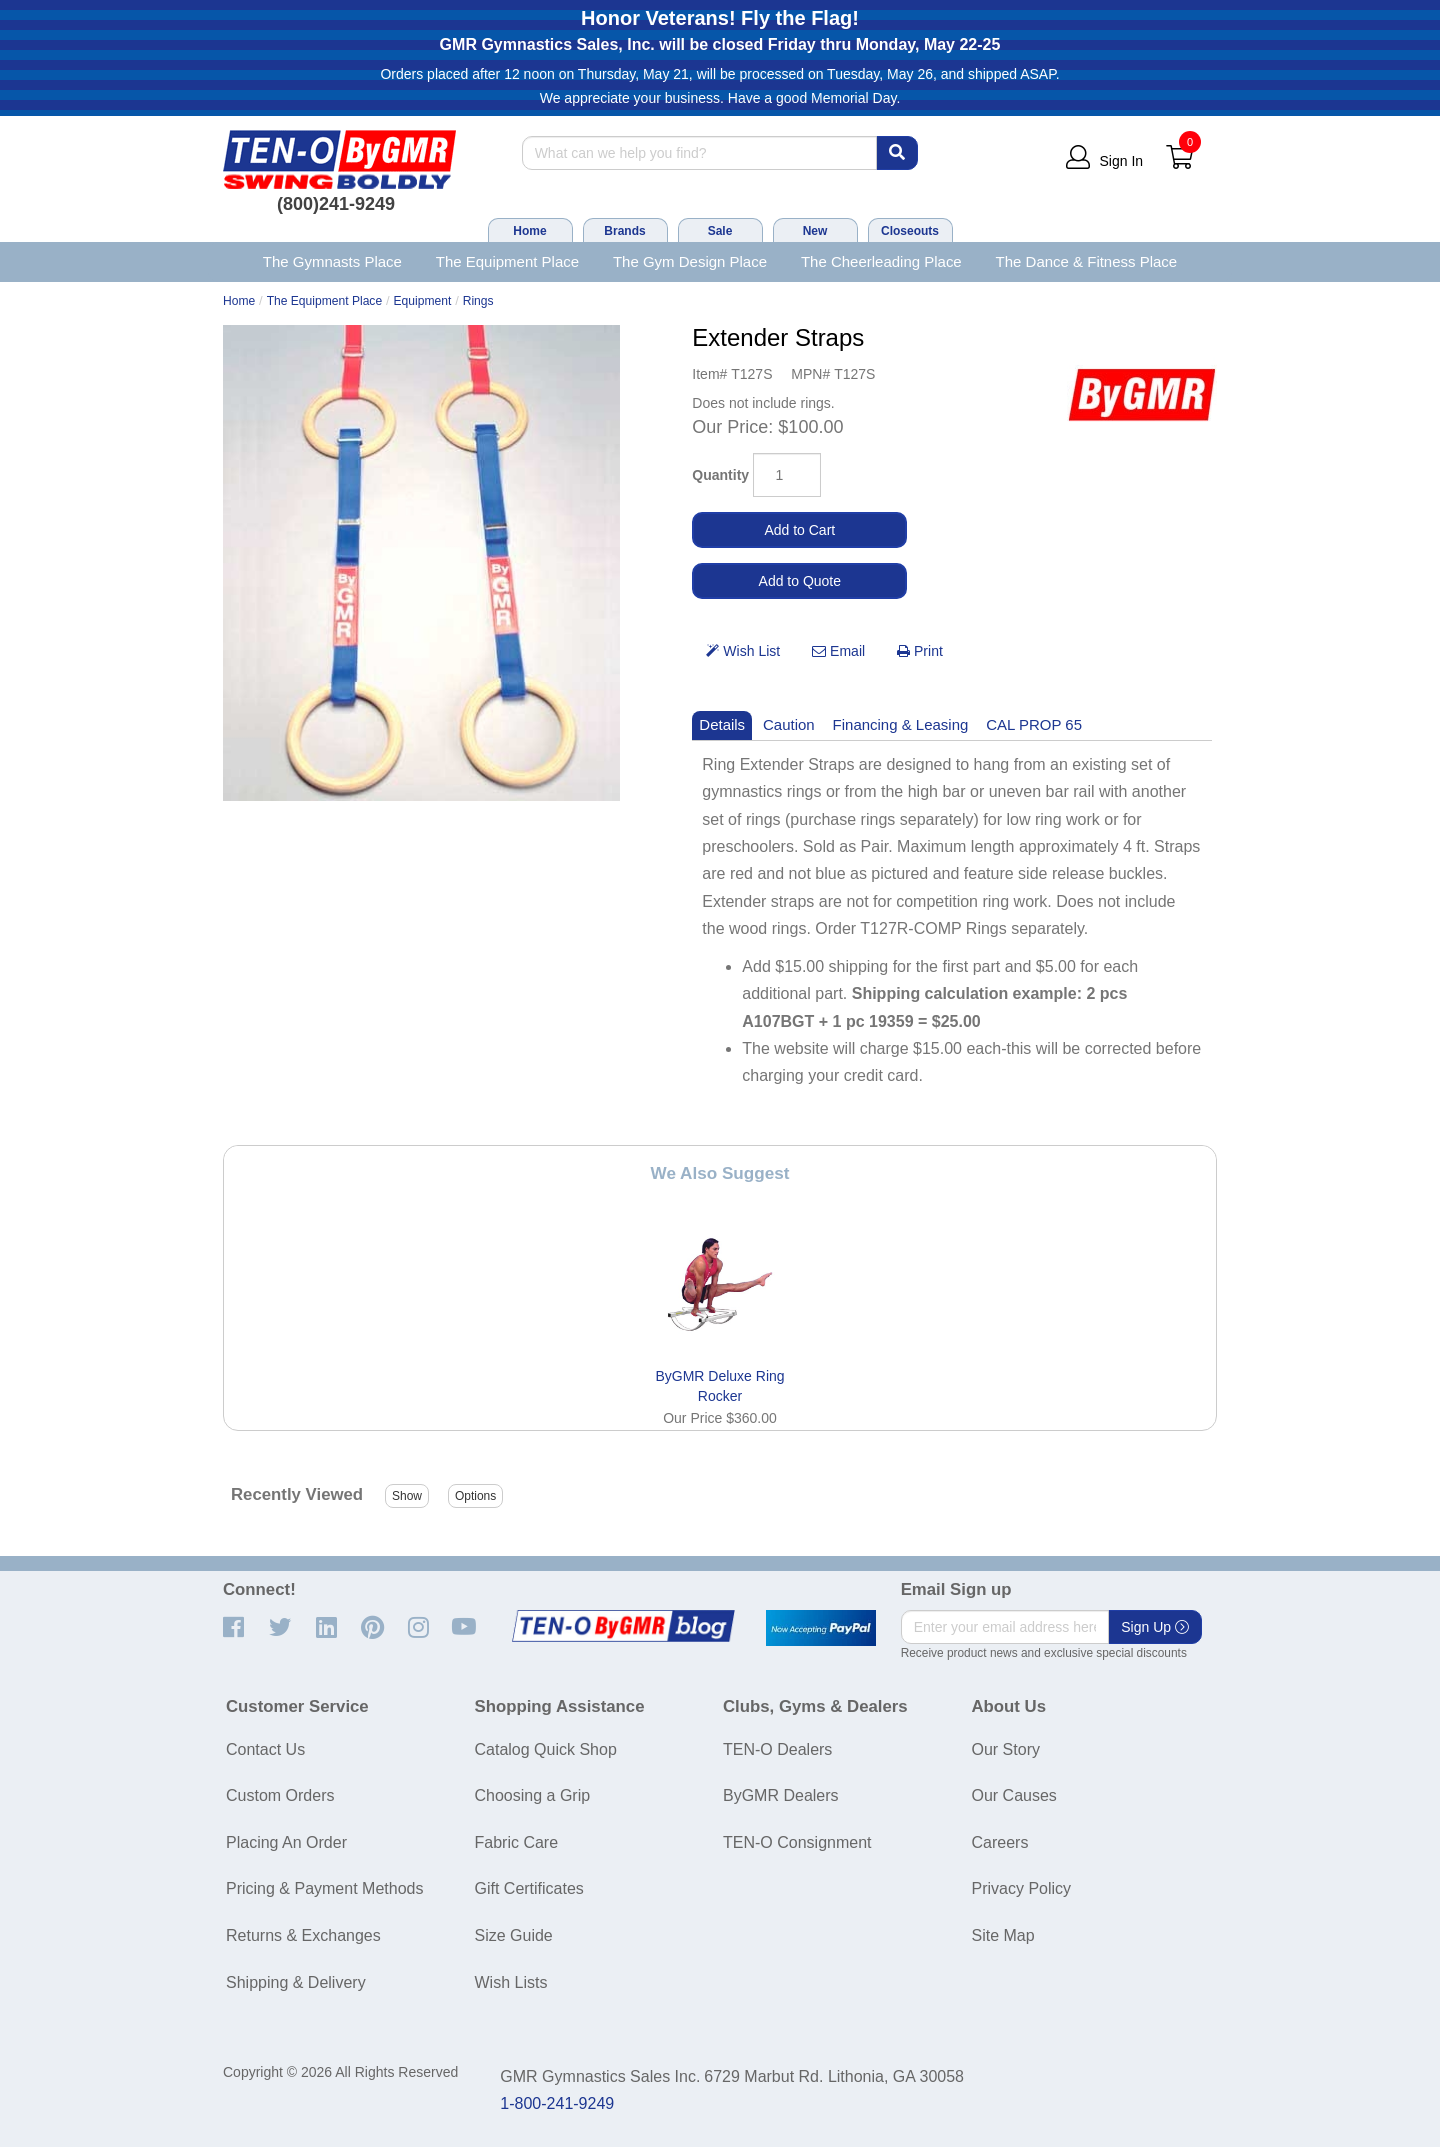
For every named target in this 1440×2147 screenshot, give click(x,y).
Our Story (1006, 1749)
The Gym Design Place (690, 261)
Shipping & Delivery (296, 1982)
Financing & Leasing (901, 724)
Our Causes (1014, 1795)
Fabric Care (517, 1842)
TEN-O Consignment (797, 1842)
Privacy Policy (1022, 1888)
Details (722, 724)
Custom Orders (280, 1795)
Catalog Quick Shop (546, 1749)
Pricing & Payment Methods (324, 1888)
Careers (1000, 1842)
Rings (478, 301)
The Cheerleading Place (881, 261)
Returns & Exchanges (303, 1935)
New (815, 231)
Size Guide (514, 1935)
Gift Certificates (529, 1888)
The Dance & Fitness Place (1087, 261)
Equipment (423, 301)
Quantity (720, 475)
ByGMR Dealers (781, 1795)
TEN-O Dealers (777, 1749)
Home (529, 231)
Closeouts (910, 231)
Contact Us (265, 1749)
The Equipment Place (507, 261)
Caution (789, 724)
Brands (624, 231)
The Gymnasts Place (332, 261)
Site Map (1003, 1935)
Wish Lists (511, 1982)
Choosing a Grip (533, 1795)
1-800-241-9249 (557, 2103)
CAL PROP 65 (1034, 724)
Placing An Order (286, 1842)
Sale (720, 231)
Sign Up (1155, 1627)
